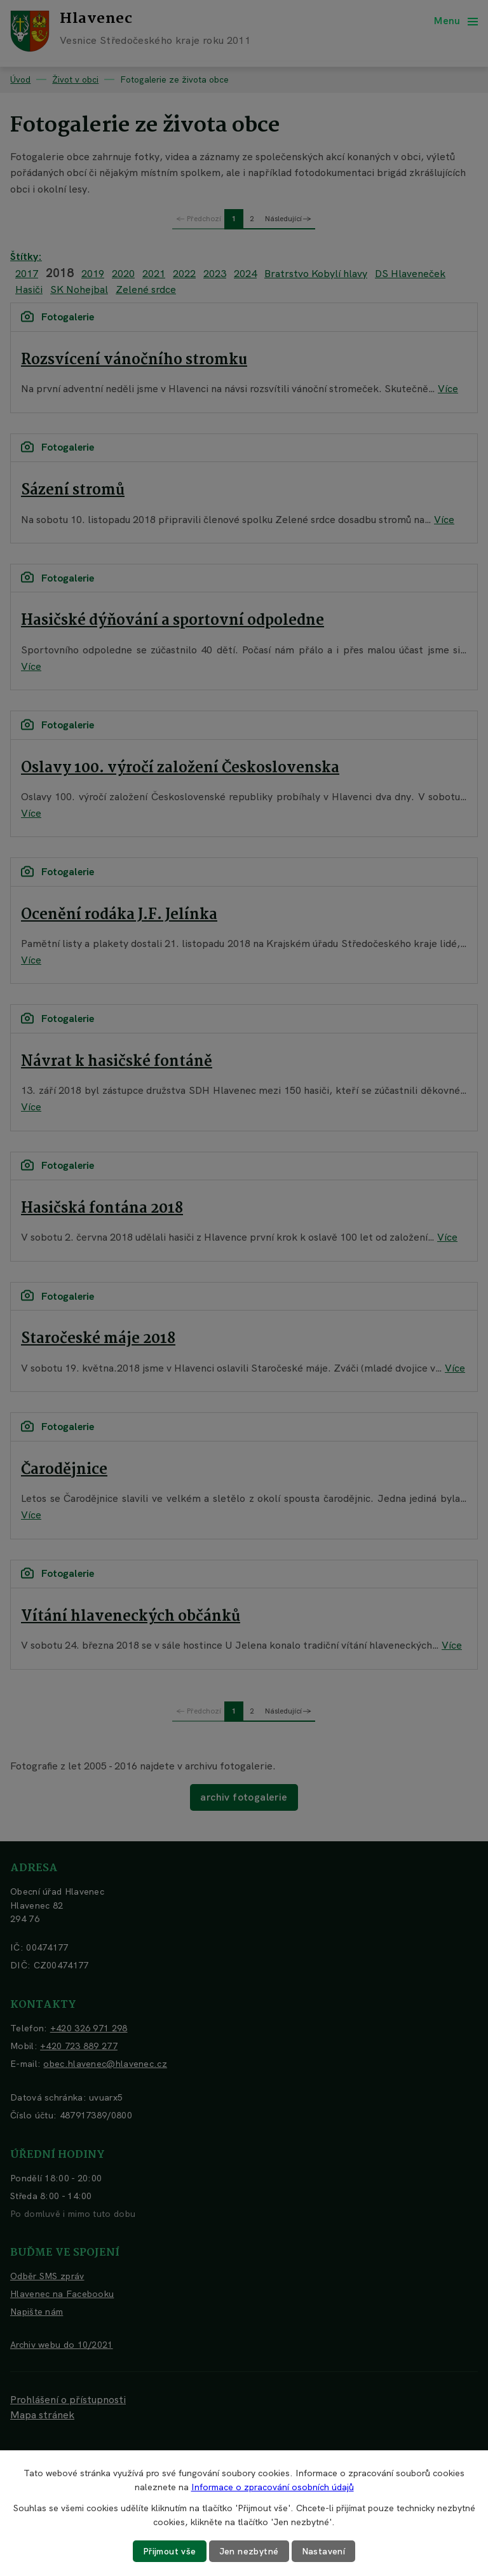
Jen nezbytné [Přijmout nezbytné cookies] (249, 2551)
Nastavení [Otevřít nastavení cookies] (324, 2551)
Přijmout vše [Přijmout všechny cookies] (169, 2551)
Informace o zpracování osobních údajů (272, 2487)
